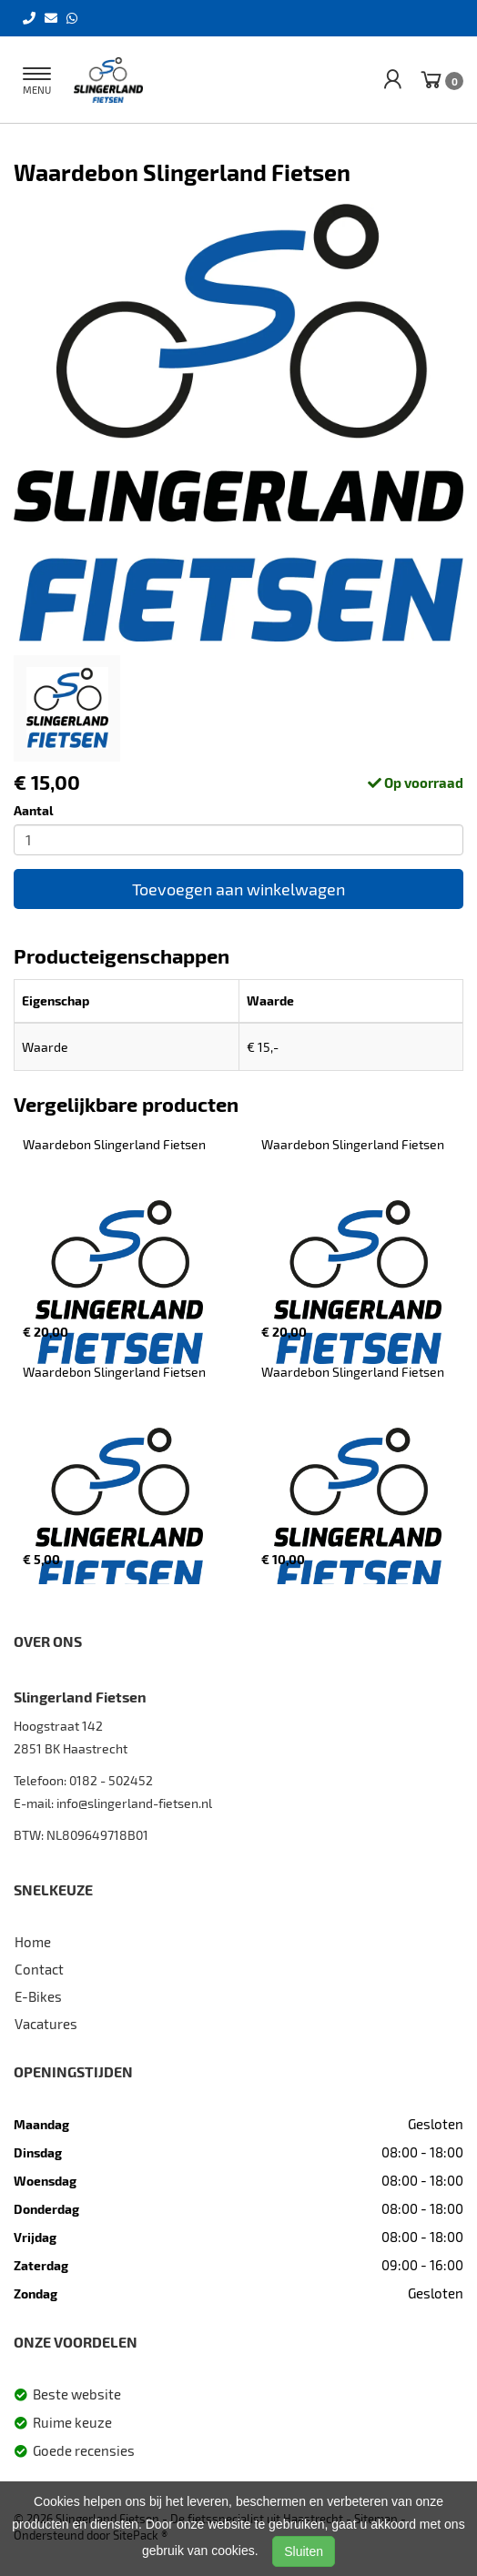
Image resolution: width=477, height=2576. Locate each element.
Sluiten (303, 2551)
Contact (39, 1969)
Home (33, 1942)
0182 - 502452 (111, 1780)
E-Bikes (38, 1996)
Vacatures (46, 2023)
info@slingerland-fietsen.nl (134, 1803)
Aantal (34, 810)
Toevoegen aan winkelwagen (238, 889)
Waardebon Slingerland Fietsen (114, 1144)
